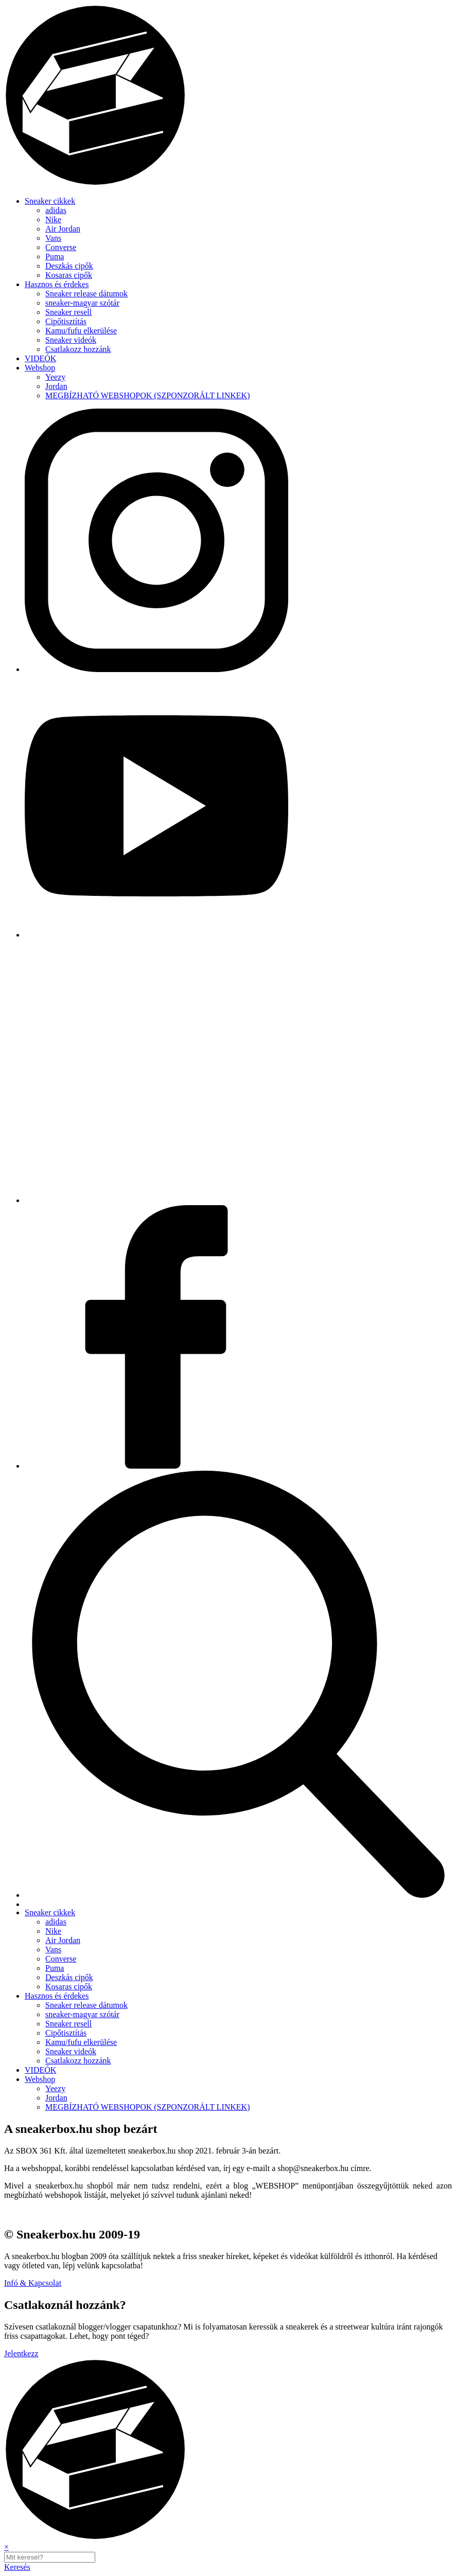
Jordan (56, 386)
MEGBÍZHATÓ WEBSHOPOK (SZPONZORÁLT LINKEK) (147, 395)
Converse (60, 247)
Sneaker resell (68, 312)
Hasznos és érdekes (57, 284)
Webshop (40, 367)
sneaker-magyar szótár (82, 302)
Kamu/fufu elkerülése (81, 330)
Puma (54, 256)
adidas (55, 210)
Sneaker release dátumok (86, 293)
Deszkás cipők (69, 265)
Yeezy (55, 377)
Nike (53, 219)
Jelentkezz (21, 2353)
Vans (53, 238)
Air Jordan (62, 228)
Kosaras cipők (68, 275)
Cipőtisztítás (65, 321)
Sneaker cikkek (50, 201)
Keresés (17, 2567)
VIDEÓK (40, 358)
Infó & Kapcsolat (32, 2283)
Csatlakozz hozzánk (78, 349)
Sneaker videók (70, 340)
